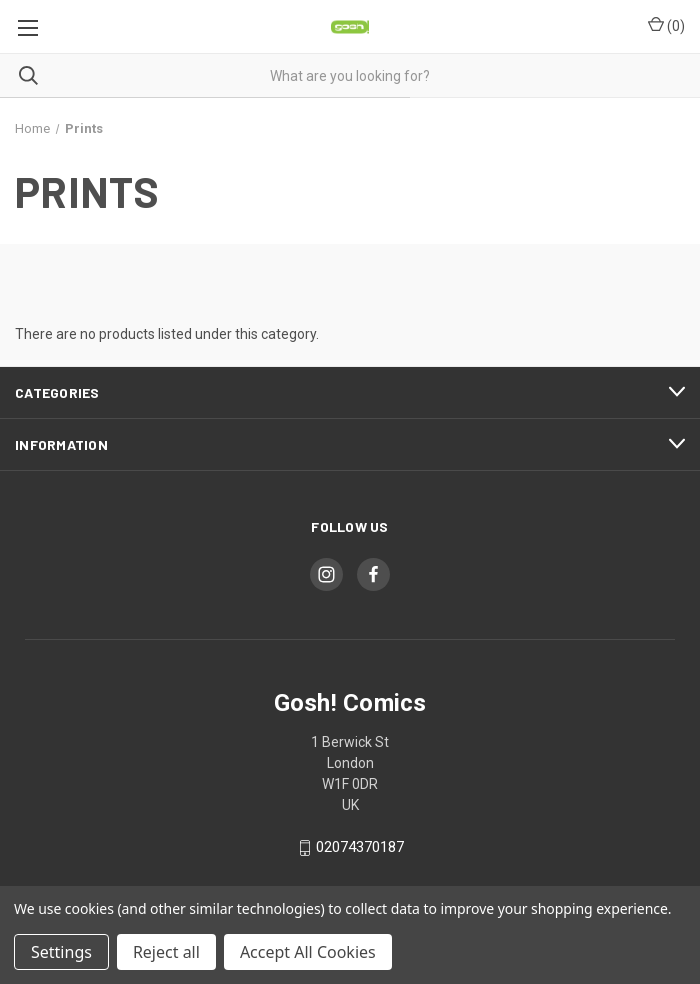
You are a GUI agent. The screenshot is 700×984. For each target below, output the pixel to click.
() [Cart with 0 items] (666, 25)
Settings (61, 952)
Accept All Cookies (308, 952)
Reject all (166, 952)
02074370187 (360, 848)
